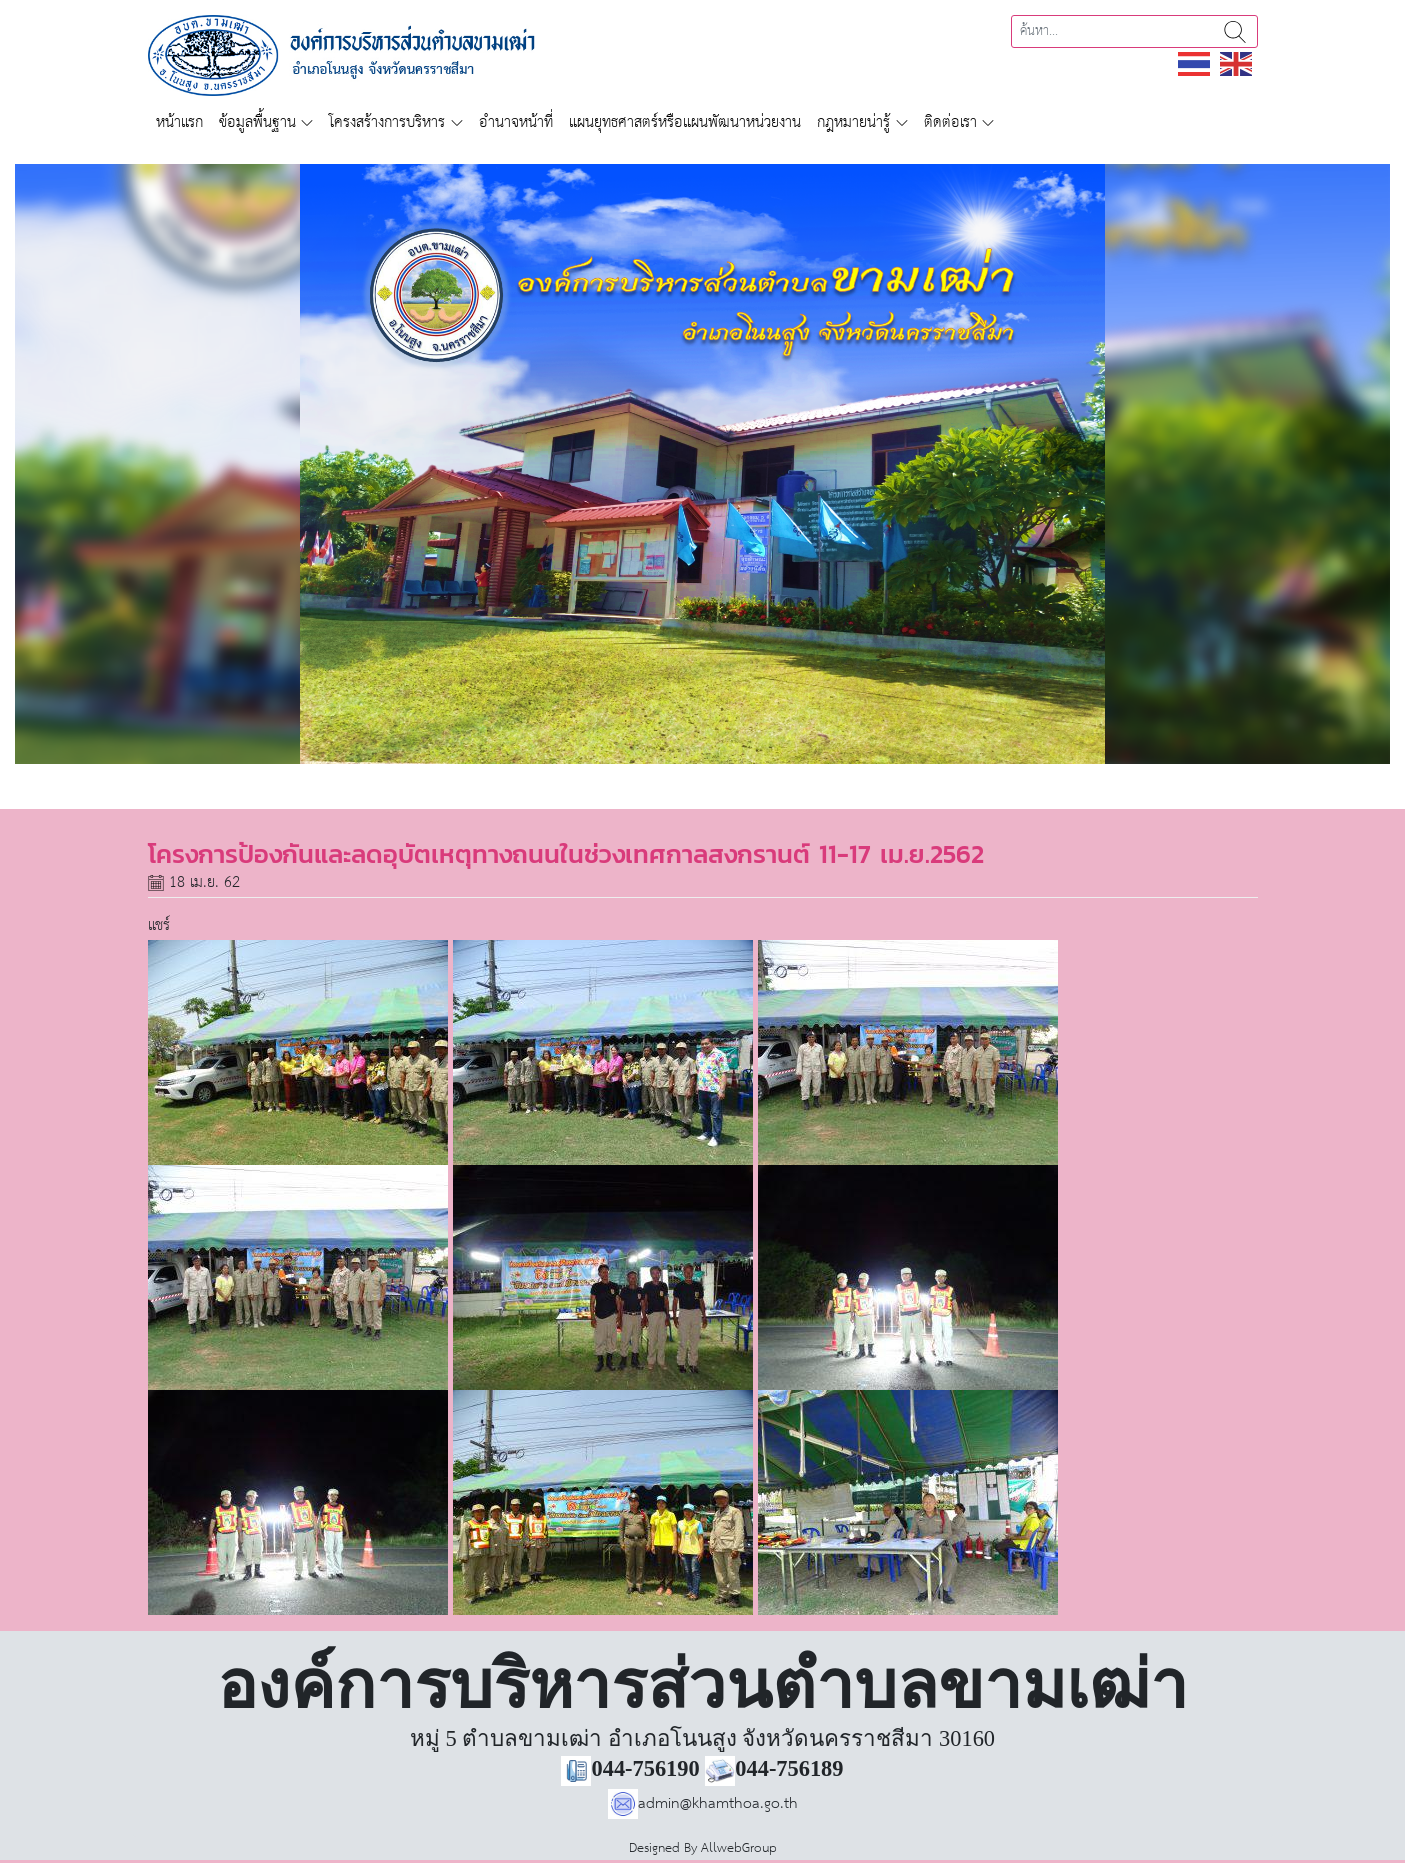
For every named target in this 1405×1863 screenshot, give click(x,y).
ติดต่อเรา (950, 122)
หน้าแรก (179, 122)
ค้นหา (1235, 31)
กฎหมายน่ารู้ (853, 122)
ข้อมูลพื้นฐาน (257, 122)
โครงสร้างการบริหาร (387, 122)
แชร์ (159, 925)
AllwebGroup (739, 1848)
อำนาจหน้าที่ (516, 122)
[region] (702, 464)
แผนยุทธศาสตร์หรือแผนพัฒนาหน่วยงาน (685, 122)
